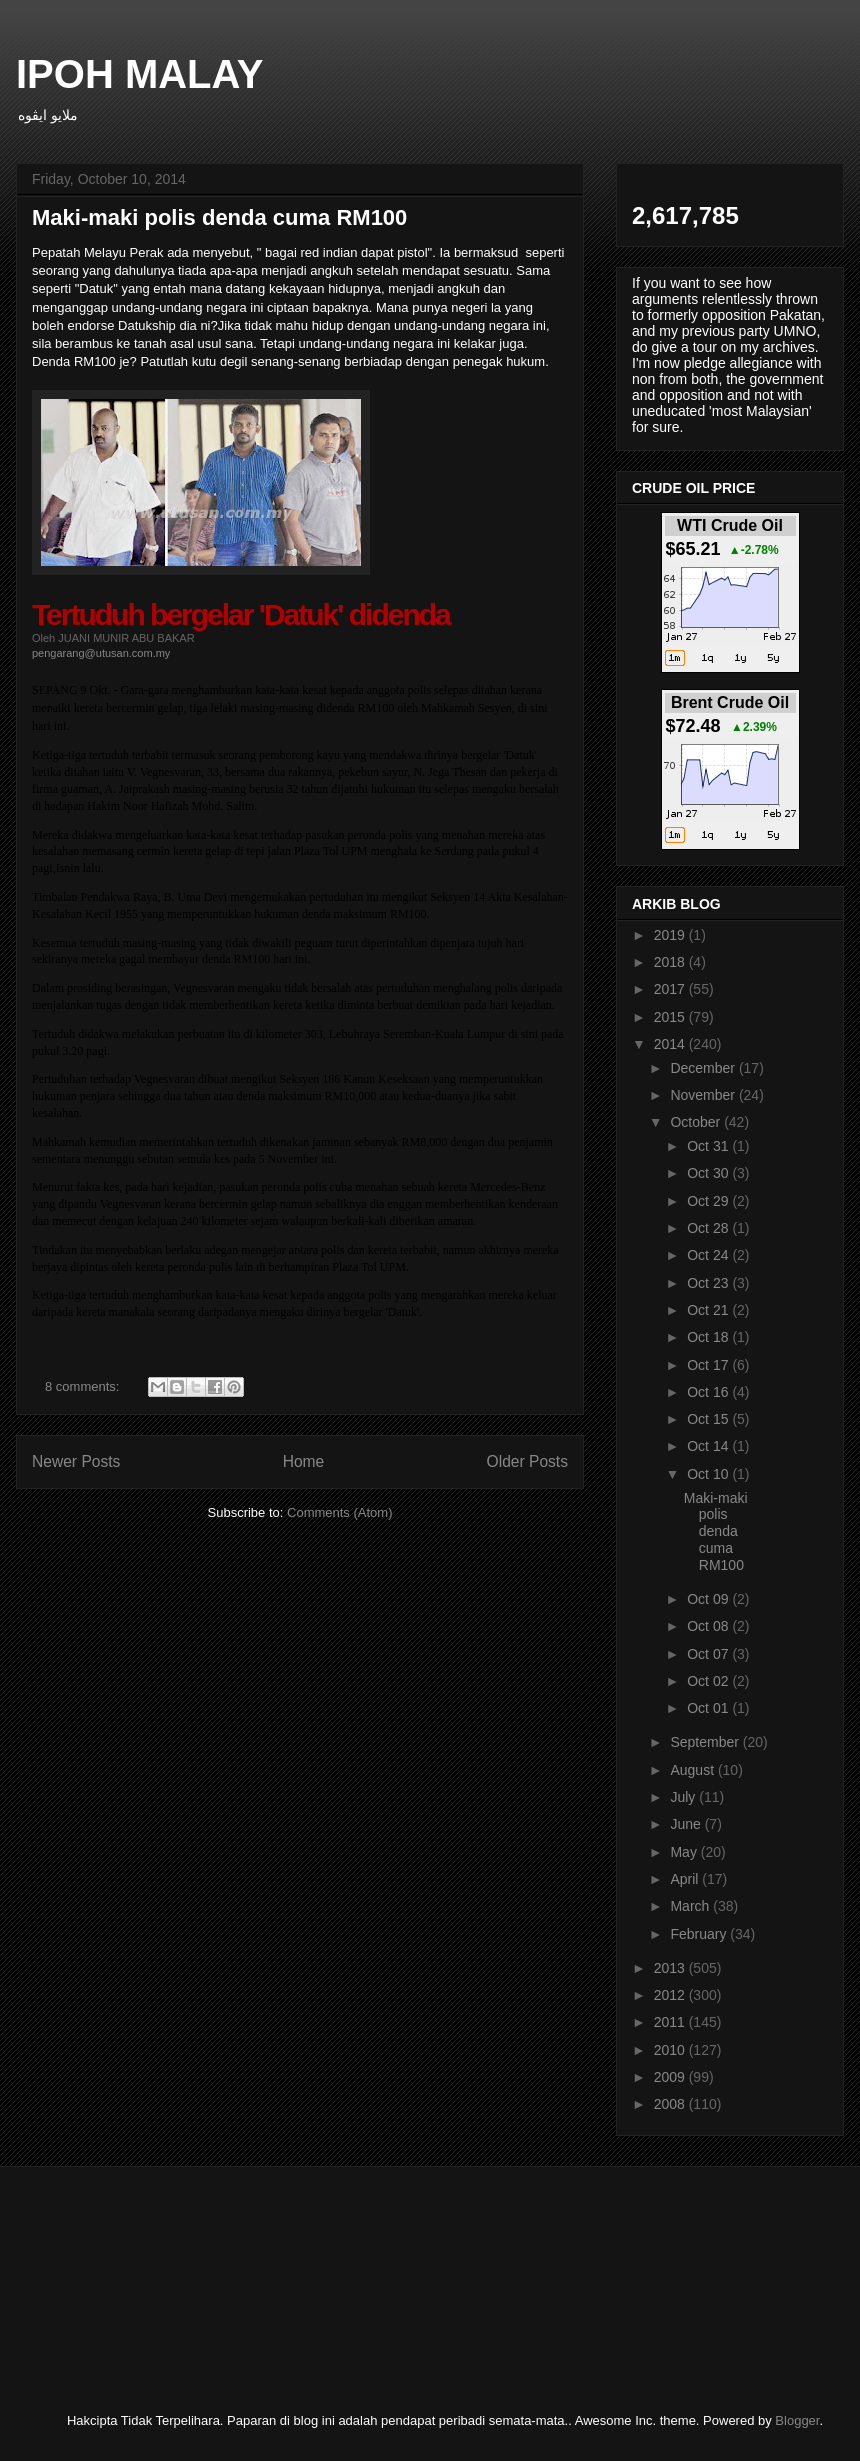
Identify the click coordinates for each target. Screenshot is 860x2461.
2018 (671, 962)
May (685, 1852)
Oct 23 (709, 1283)
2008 (671, 2104)
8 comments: (84, 1386)
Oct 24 (709, 1255)
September (706, 1742)
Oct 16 (709, 1392)
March (691, 1906)
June (687, 1824)
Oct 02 (709, 1681)
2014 (671, 1044)
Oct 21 (709, 1310)
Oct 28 (709, 1228)
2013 (671, 1968)
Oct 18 (709, 1337)
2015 (671, 1017)
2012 (671, 1995)
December (704, 1068)
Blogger (797, 2420)
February (700, 1934)
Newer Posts (76, 1461)
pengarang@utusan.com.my (101, 653)
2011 (671, 2022)
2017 (671, 989)
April (686, 1879)
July (684, 1797)
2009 (671, 2077)
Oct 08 (709, 1626)
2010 (671, 2050)
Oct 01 (709, 1708)
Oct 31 (709, 1146)
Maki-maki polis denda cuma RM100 (219, 217)
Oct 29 (709, 1201)
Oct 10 (709, 1474)
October (697, 1122)
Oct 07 (709, 1654)
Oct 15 (709, 1419)
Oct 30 (709, 1173)
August (693, 1770)
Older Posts (527, 1461)
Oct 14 (709, 1446)
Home (304, 1461)
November (704, 1095)
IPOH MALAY (139, 74)
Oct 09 (709, 1599)
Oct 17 (709, 1365)
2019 (671, 935)
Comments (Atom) (339, 1512)
